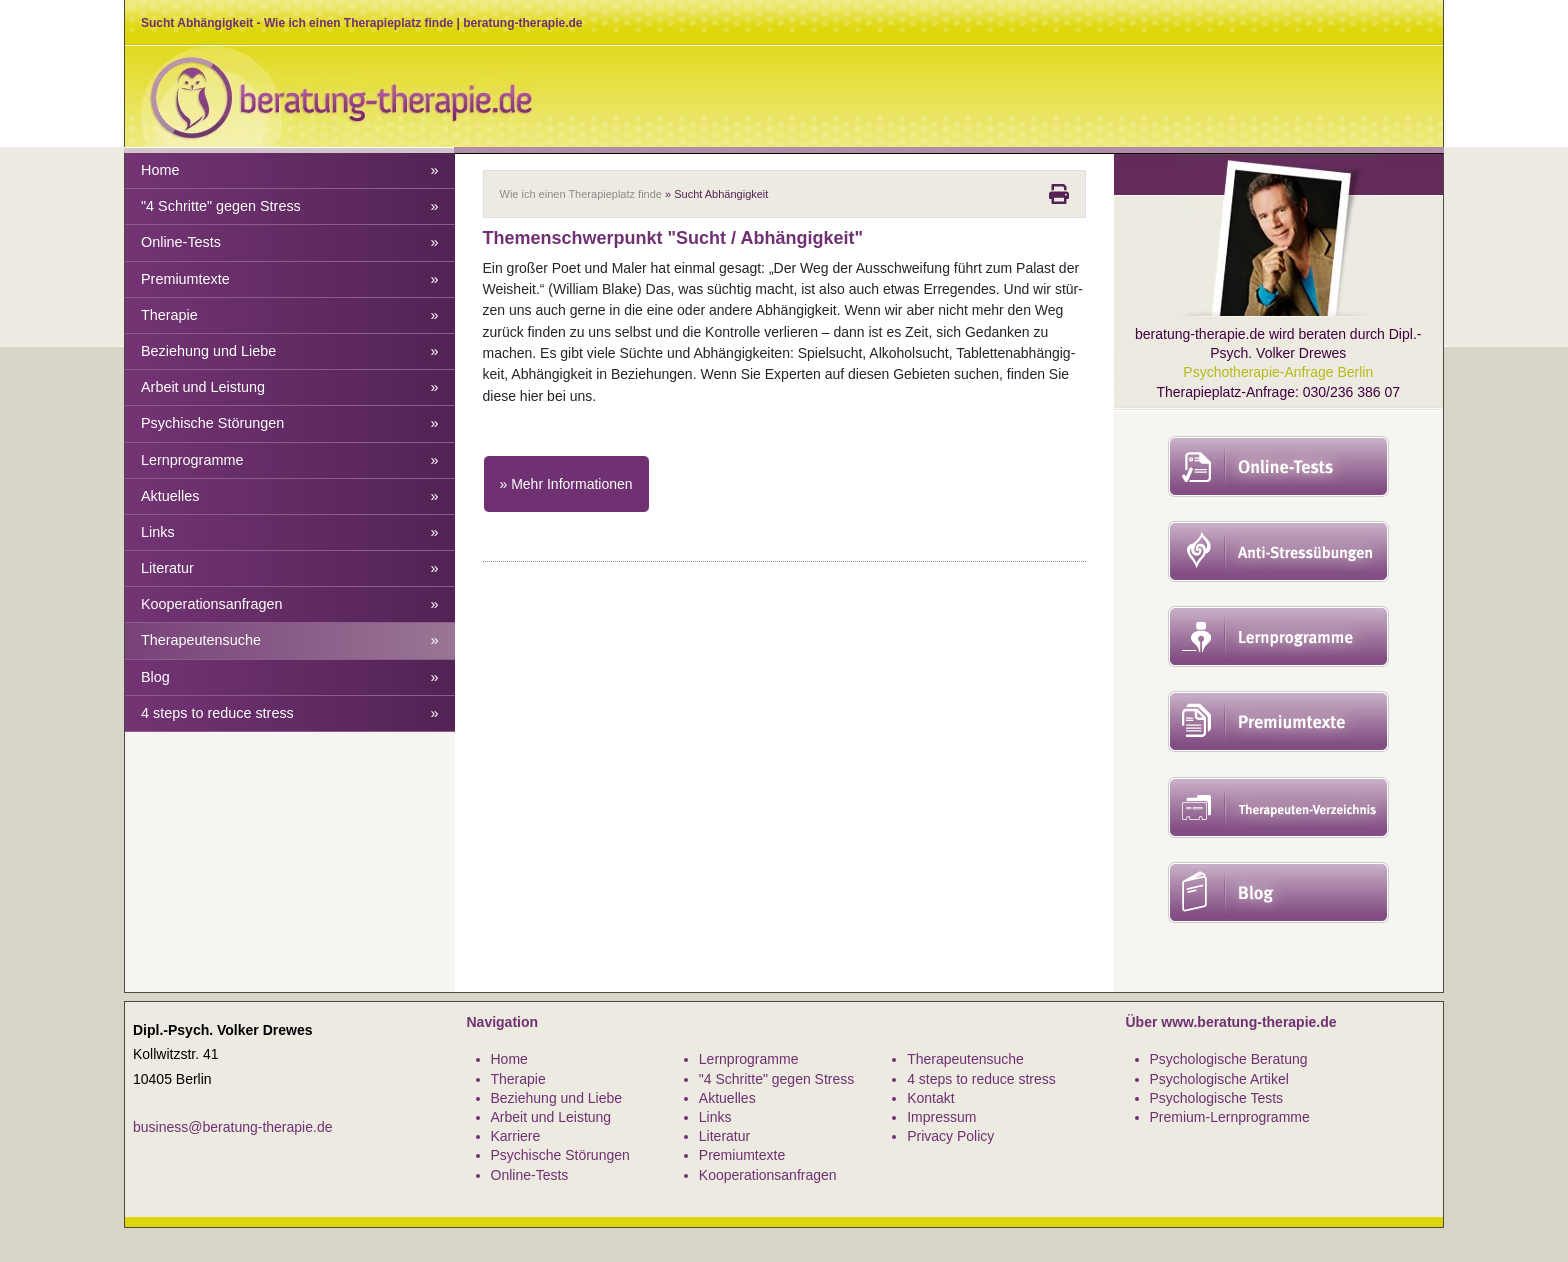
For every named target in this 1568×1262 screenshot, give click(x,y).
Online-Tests (290, 242)
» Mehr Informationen (566, 484)
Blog (290, 677)
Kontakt (930, 1098)
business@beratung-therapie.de (232, 1127)
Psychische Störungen (290, 423)
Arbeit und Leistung (290, 387)
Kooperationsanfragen (290, 604)
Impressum (941, 1117)
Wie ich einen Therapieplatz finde (581, 194)
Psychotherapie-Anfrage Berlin (1278, 372)
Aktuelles (290, 496)
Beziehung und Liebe (290, 351)
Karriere (516, 1136)
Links (290, 532)
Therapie (290, 315)
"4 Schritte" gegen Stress (290, 206)
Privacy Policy (950, 1136)
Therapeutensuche (290, 640)
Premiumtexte (290, 279)
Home (290, 170)
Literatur (290, 568)
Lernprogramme (290, 460)
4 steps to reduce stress (290, 713)
